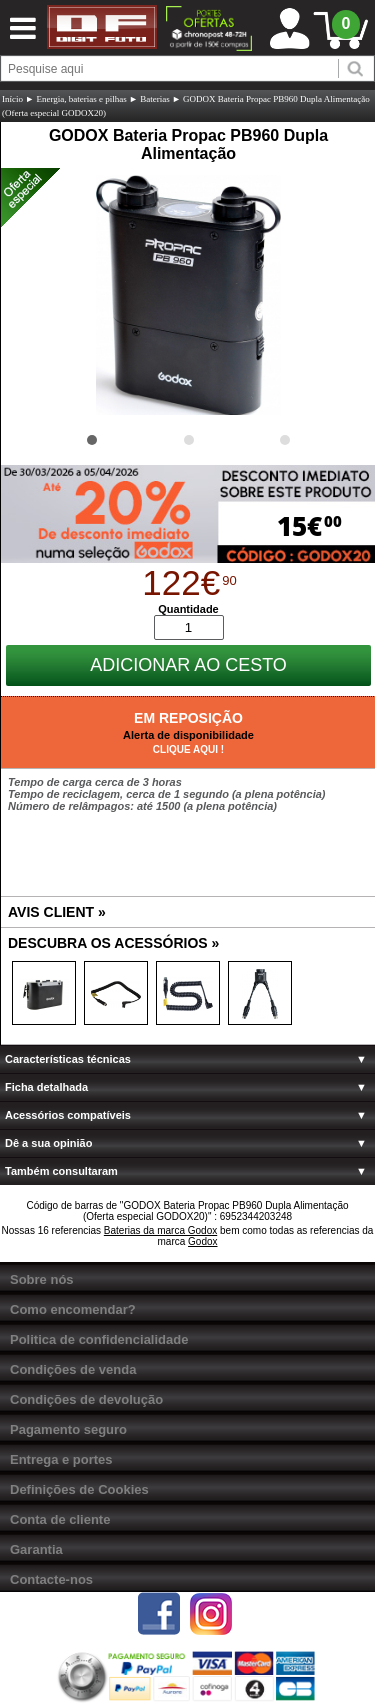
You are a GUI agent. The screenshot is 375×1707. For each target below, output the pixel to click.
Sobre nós (42, 1279)
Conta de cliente (60, 1519)
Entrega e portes (61, 1459)
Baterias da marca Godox (160, 1230)
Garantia (36, 1549)
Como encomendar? (73, 1309)
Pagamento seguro (68, 1429)
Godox (202, 1241)
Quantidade (188, 609)
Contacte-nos (51, 1579)
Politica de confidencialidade (99, 1339)
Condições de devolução (86, 1399)
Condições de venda (73, 1369)
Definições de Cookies (79, 1489)
